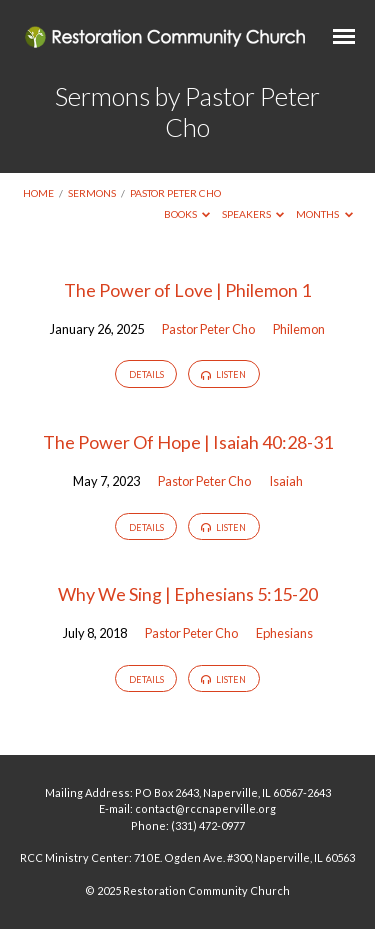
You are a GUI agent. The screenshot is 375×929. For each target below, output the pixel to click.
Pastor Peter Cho (175, 193)
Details (146, 374)
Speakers (253, 214)
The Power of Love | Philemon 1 (187, 290)
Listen (223, 375)
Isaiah (286, 481)
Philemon (299, 329)
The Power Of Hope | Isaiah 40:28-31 (188, 442)
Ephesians (284, 633)
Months (324, 214)
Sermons (92, 193)
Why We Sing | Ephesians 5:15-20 (188, 594)
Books (187, 214)
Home (38, 193)
